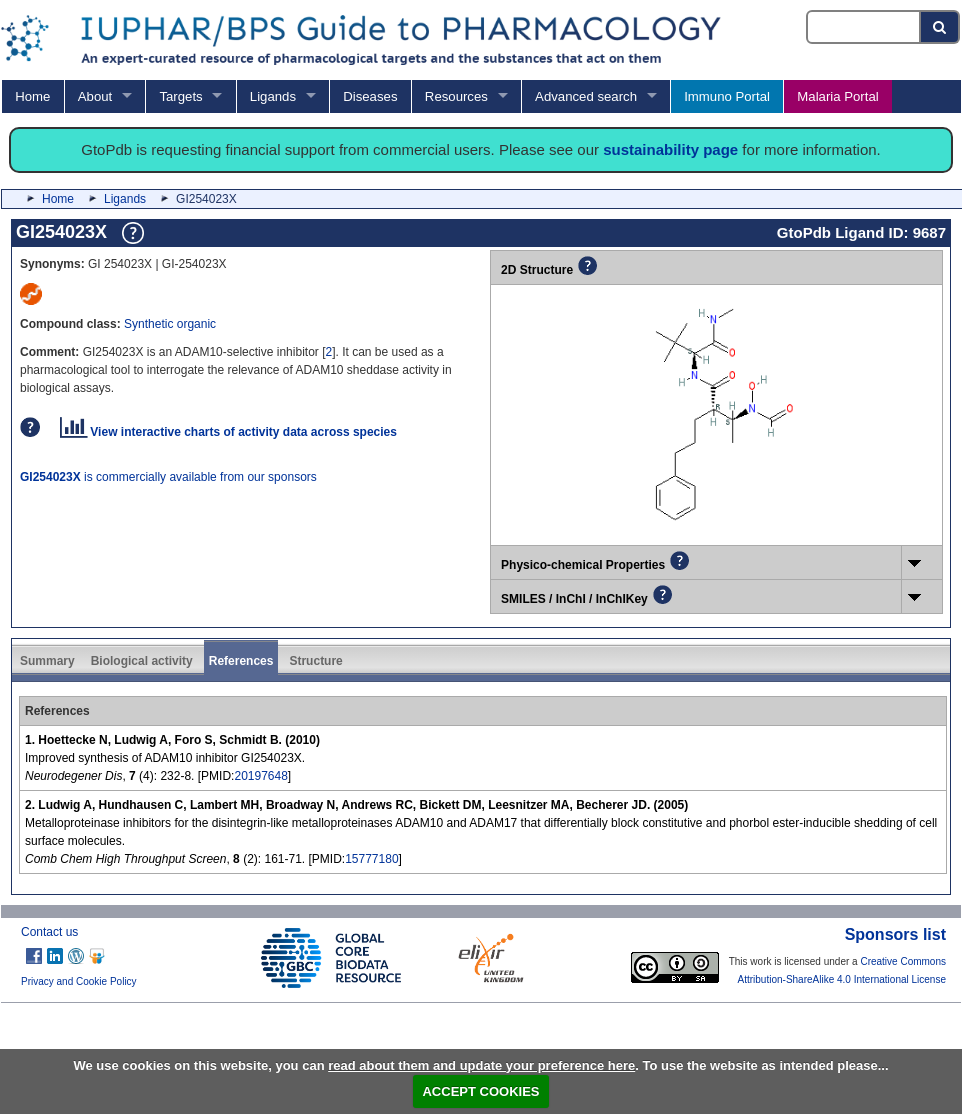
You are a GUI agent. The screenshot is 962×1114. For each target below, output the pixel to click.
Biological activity (142, 661)
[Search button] (940, 27)
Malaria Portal (837, 96)
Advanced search (586, 96)
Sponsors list (895, 934)
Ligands (273, 96)
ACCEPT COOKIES (480, 1091)
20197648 (260, 776)
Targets (180, 96)
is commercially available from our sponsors (168, 477)
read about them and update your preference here (481, 1065)
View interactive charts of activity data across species (228, 432)
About (95, 96)
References (241, 661)
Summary (47, 661)
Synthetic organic (170, 324)
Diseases (370, 96)
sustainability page (670, 149)
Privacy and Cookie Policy (79, 981)
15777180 (371, 859)
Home (32, 96)
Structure (315, 661)
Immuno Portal (727, 96)
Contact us (49, 932)
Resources (456, 96)
